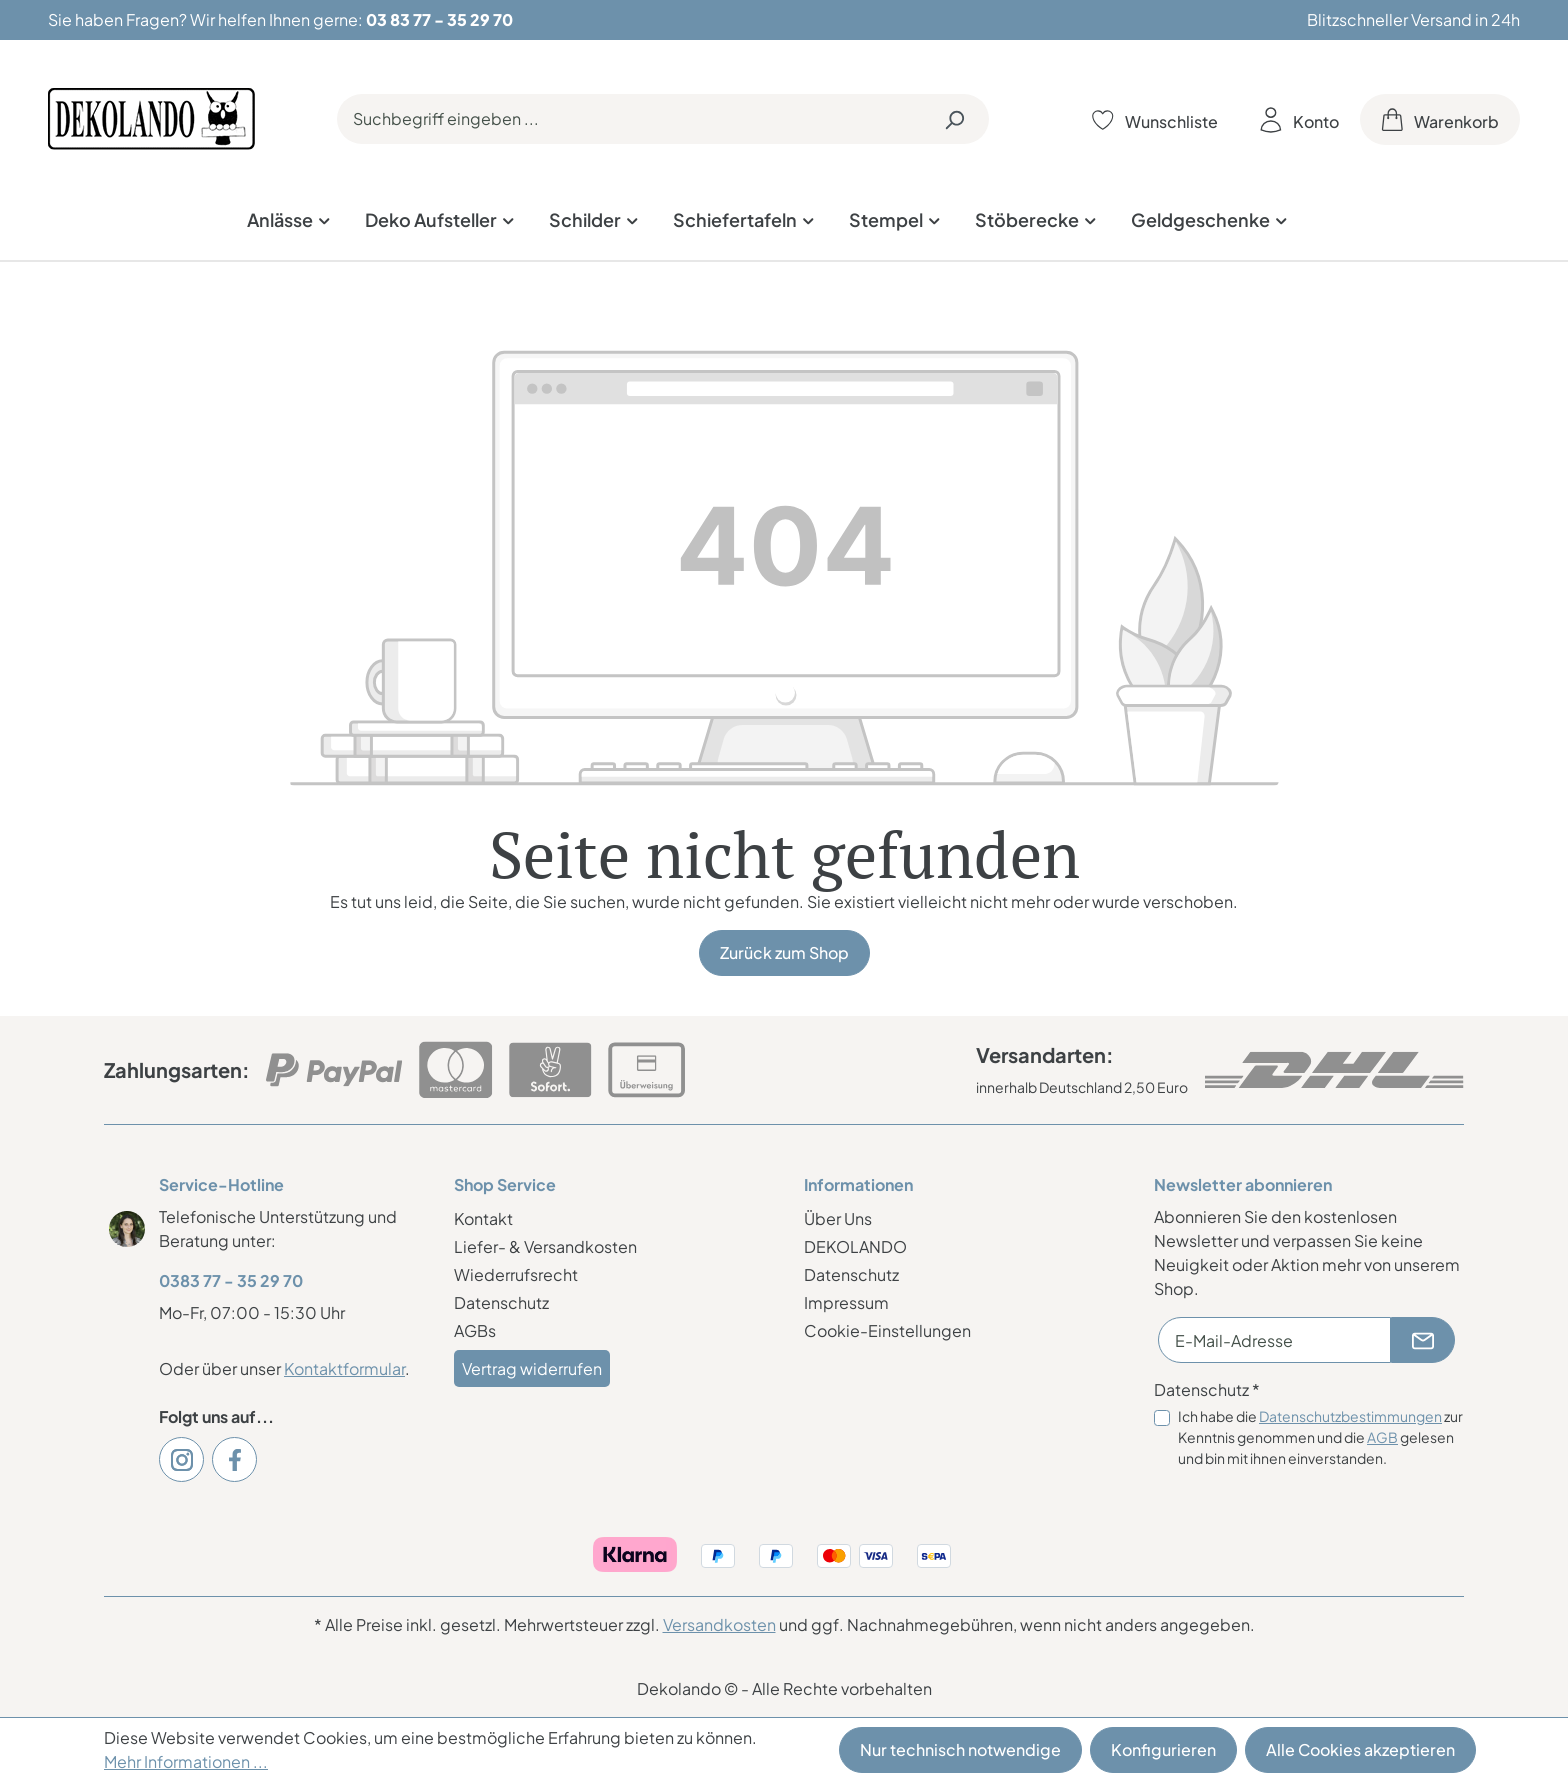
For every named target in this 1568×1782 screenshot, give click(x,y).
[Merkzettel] (1155, 119)
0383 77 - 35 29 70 (231, 1280)
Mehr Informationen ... (186, 1761)
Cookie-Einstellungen (887, 1330)
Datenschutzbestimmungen (1350, 1416)
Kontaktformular (344, 1368)
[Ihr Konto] (1299, 119)
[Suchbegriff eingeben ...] (629, 119)
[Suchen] (954, 119)
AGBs (475, 1330)
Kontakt (483, 1218)
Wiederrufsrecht (516, 1274)
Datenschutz (501, 1302)
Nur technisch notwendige (960, 1749)
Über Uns (838, 1218)
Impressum (846, 1302)
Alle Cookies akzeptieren (1360, 1749)
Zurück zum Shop (784, 952)
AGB (1382, 1437)
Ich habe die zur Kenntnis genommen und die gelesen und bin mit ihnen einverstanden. (1320, 1437)
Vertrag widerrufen (532, 1368)
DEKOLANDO (855, 1246)
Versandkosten (719, 1624)
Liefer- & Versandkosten (545, 1246)
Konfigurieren (1163, 1749)
